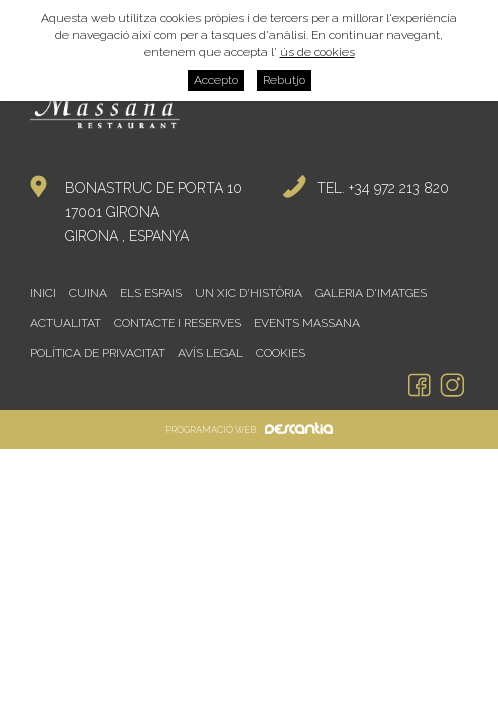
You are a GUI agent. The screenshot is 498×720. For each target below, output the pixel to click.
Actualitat (65, 323)
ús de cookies (317, 52)
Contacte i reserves (177, 323)
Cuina (88, 293)
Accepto (216, 80)
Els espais (151, 293)
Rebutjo (284, 80)
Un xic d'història (248, 293)
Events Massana (307, 323)
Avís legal (210, 353)
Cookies (280, 353)
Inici (43, 293)
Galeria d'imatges (371, 293)
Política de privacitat (97, 353)
